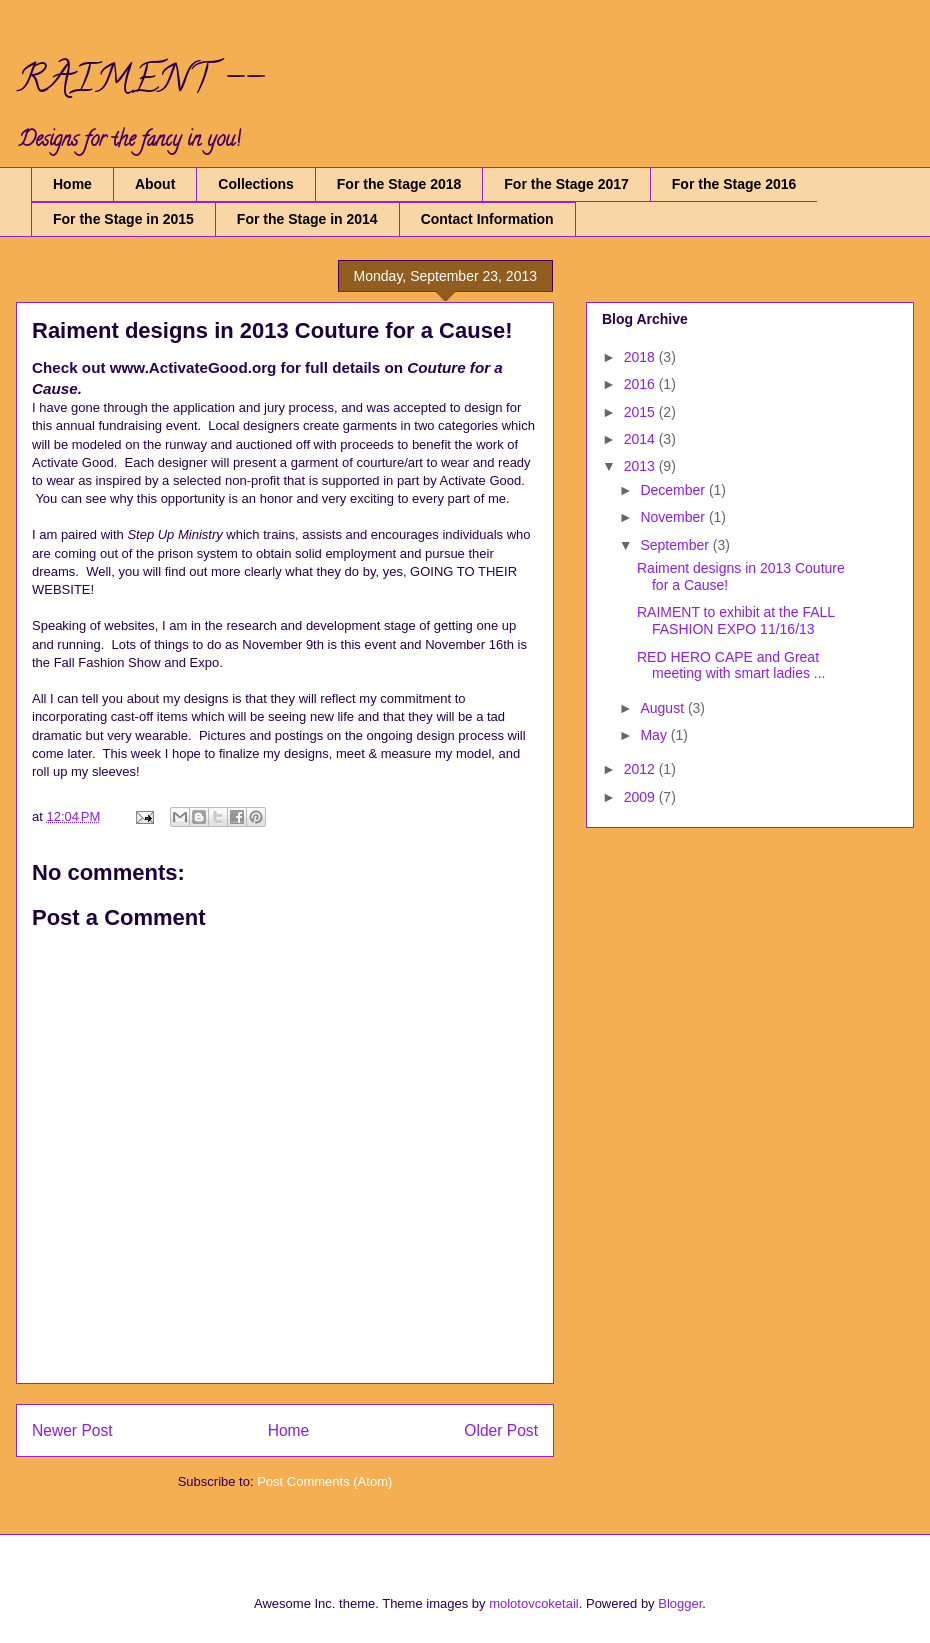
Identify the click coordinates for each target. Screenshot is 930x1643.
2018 (641, 357)
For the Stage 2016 (734, 184)
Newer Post (72, 1430)
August (663, 708)
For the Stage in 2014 (307, 219)
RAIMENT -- (139, 83)
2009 (641, 797)
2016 (641, 384)
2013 (641, 466)
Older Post (501, 1430)
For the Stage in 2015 (123, 219)
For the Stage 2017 (566, 184)
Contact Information (487, 219)
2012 (641, 769)
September (676, 545)
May (655, 735)
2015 (641, 412)
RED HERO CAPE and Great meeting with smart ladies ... (731, 665)
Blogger (680, 1603)
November (674, 517)
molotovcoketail (534, 1603)
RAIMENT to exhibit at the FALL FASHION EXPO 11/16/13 (736, 620)
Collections (255, 184)
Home (72, 184)
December (674, 490)
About (155, 184)
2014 (641, 439)
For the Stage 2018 (399, 184)
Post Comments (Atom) (324, 1481)
